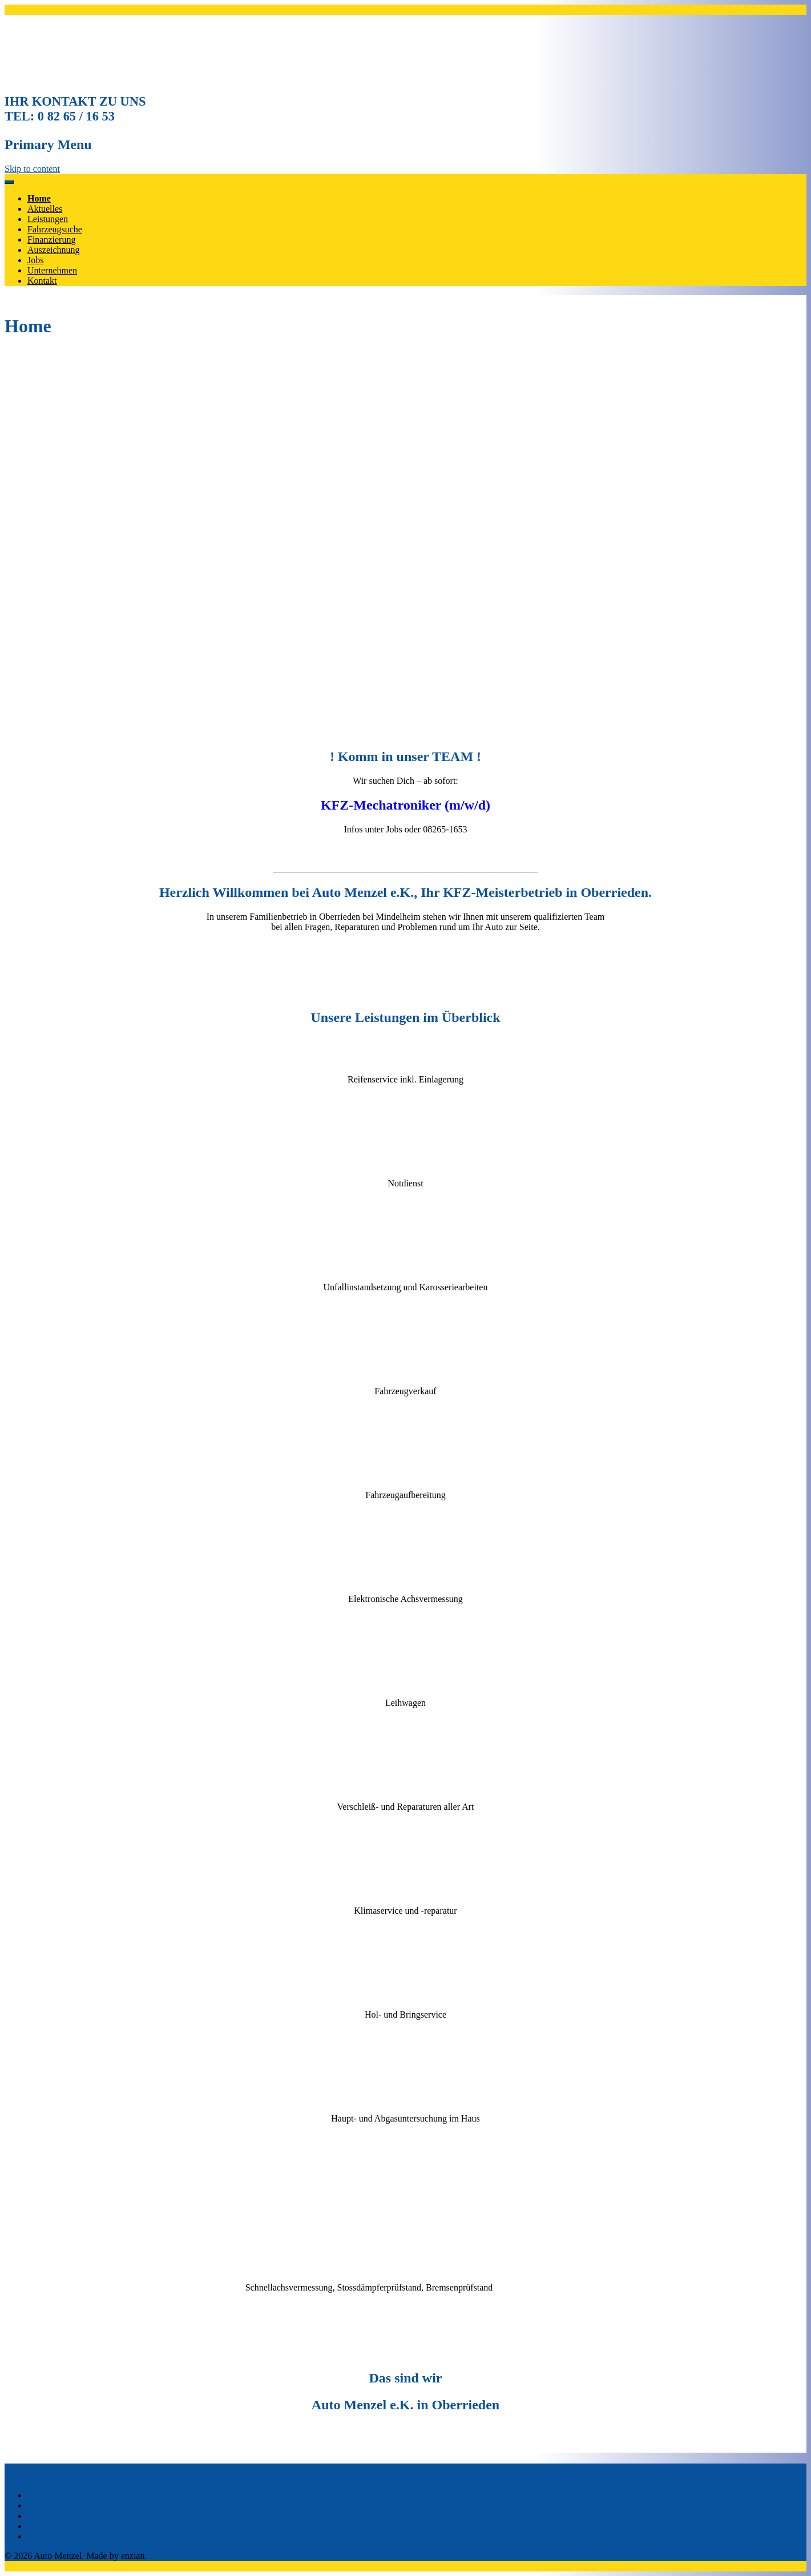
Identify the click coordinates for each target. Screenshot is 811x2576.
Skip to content (32, 169)
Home (39, 198)
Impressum (47, 2516)
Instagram (45, 2536)
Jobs (35, 260)
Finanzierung (51, 239)
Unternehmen (52, 270)
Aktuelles (44, 209)
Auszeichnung (53, 250)
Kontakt (42, 280)
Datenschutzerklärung (67, 2526)
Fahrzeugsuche (54, 229)
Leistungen (47, 219)
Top (34, 2495)
